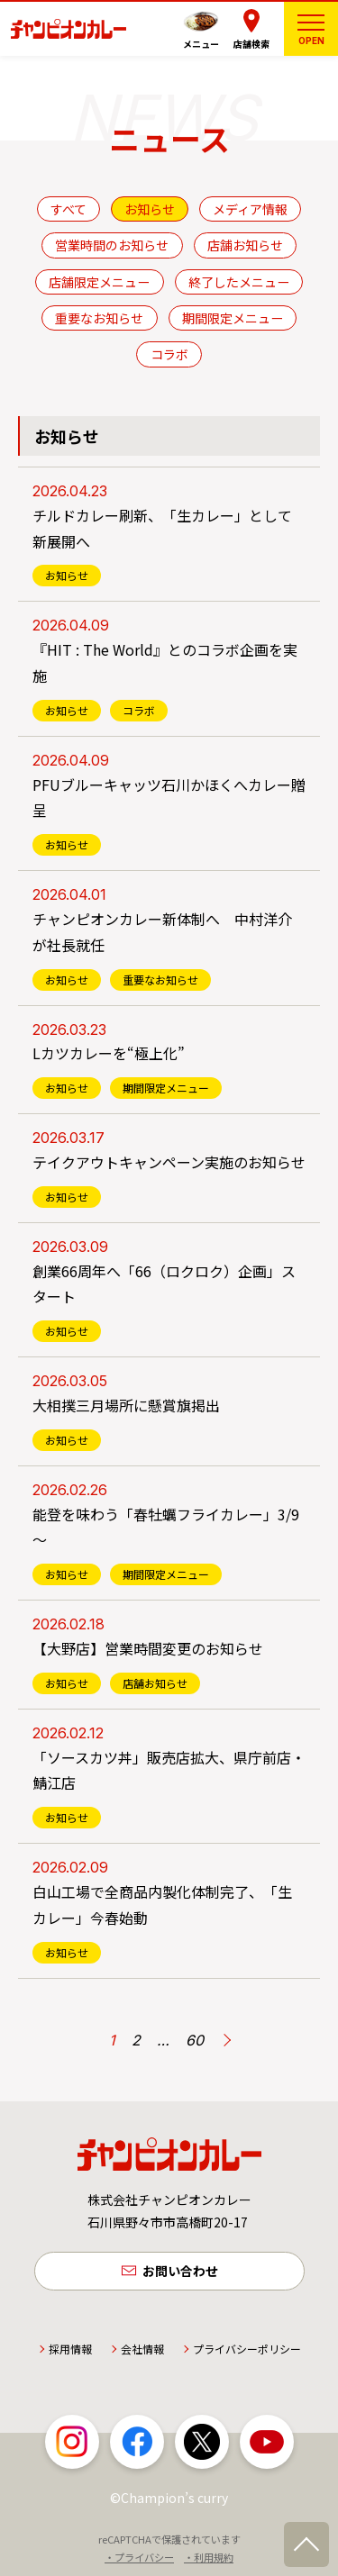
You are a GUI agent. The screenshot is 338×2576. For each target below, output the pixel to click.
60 (195, 2040)
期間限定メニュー (232, 318)
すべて (68, 209)
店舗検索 (251, 43)
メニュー (201, 43)
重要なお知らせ (99, 318)
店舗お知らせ (245, 245)
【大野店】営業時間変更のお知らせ (147, 1648)
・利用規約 (208, 2557)
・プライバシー (139, 2557)
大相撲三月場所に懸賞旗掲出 (126, 1405)
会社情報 (142, 2348)
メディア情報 (250, 209)
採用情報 (70, 2348)
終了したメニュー (238, 282)
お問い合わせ (180, 2271)
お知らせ (149, 209)
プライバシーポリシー (247, 2348)
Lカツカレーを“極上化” (108, 1053)
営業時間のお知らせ (112, 245)
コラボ (169, 354)
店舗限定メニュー (99, 282)
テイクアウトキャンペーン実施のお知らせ (169, 1162)
